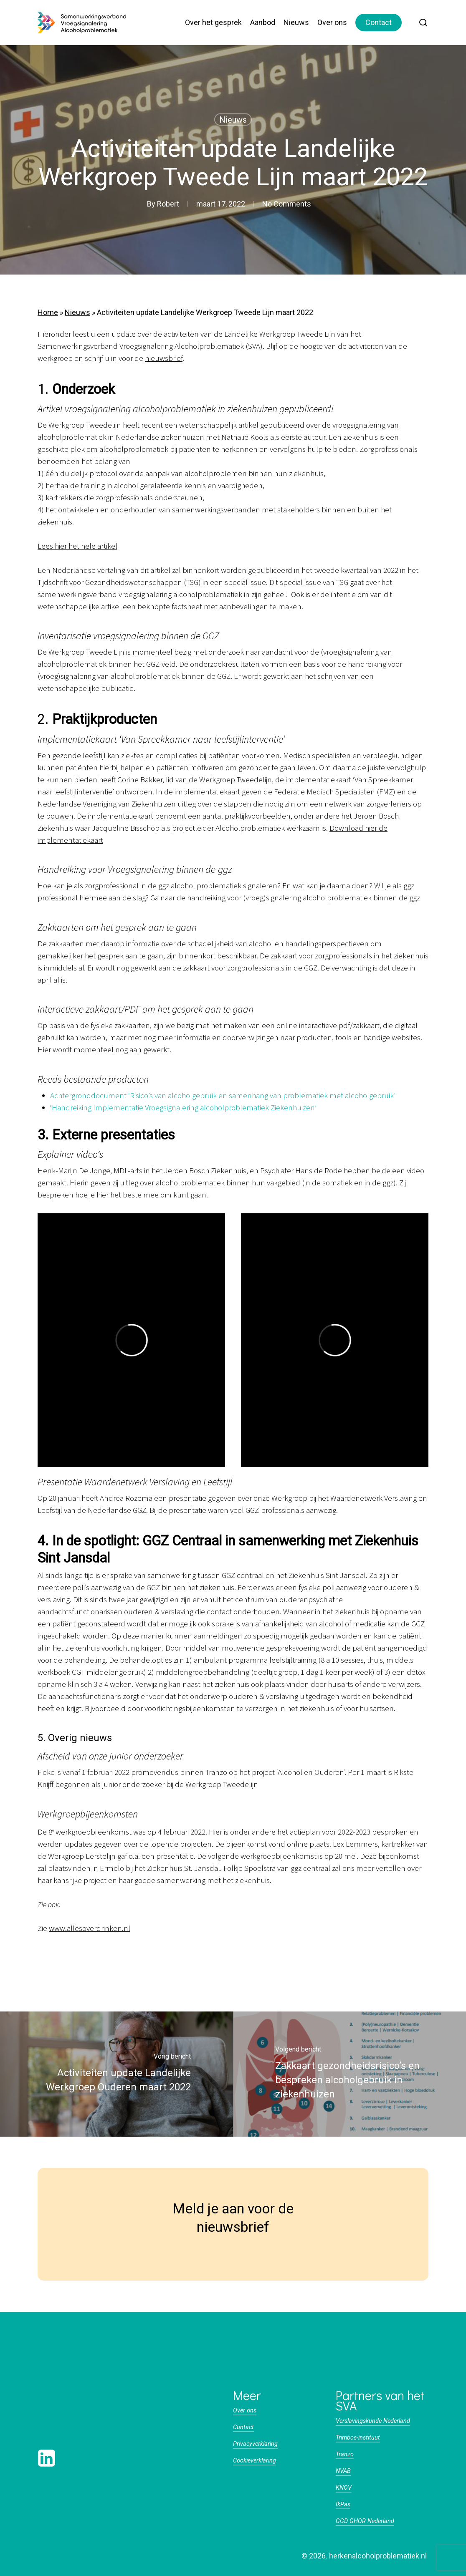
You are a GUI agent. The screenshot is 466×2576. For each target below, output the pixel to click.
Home (48, 312)
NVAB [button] (343, 2471)
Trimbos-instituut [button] (358, 2437)
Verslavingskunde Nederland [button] (373, 2421)
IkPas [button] (343, 2504)
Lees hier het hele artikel (77, 546)
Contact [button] (243, 2427)
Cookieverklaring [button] (254, 2460)
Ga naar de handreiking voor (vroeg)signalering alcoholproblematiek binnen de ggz (285, 898)
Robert (168, 203)
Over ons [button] (244, 2410)
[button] (61, 2421)
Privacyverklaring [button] (255, 2443)
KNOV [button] (344, 2487)
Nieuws (233, 120)
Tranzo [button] (345, 2454)
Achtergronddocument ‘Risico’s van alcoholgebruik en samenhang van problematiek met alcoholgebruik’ (222, 1095)
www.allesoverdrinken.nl (89, 1928)
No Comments (286, 203)
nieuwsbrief (163, 358)
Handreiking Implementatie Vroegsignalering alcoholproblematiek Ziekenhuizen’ (184, 1108)
